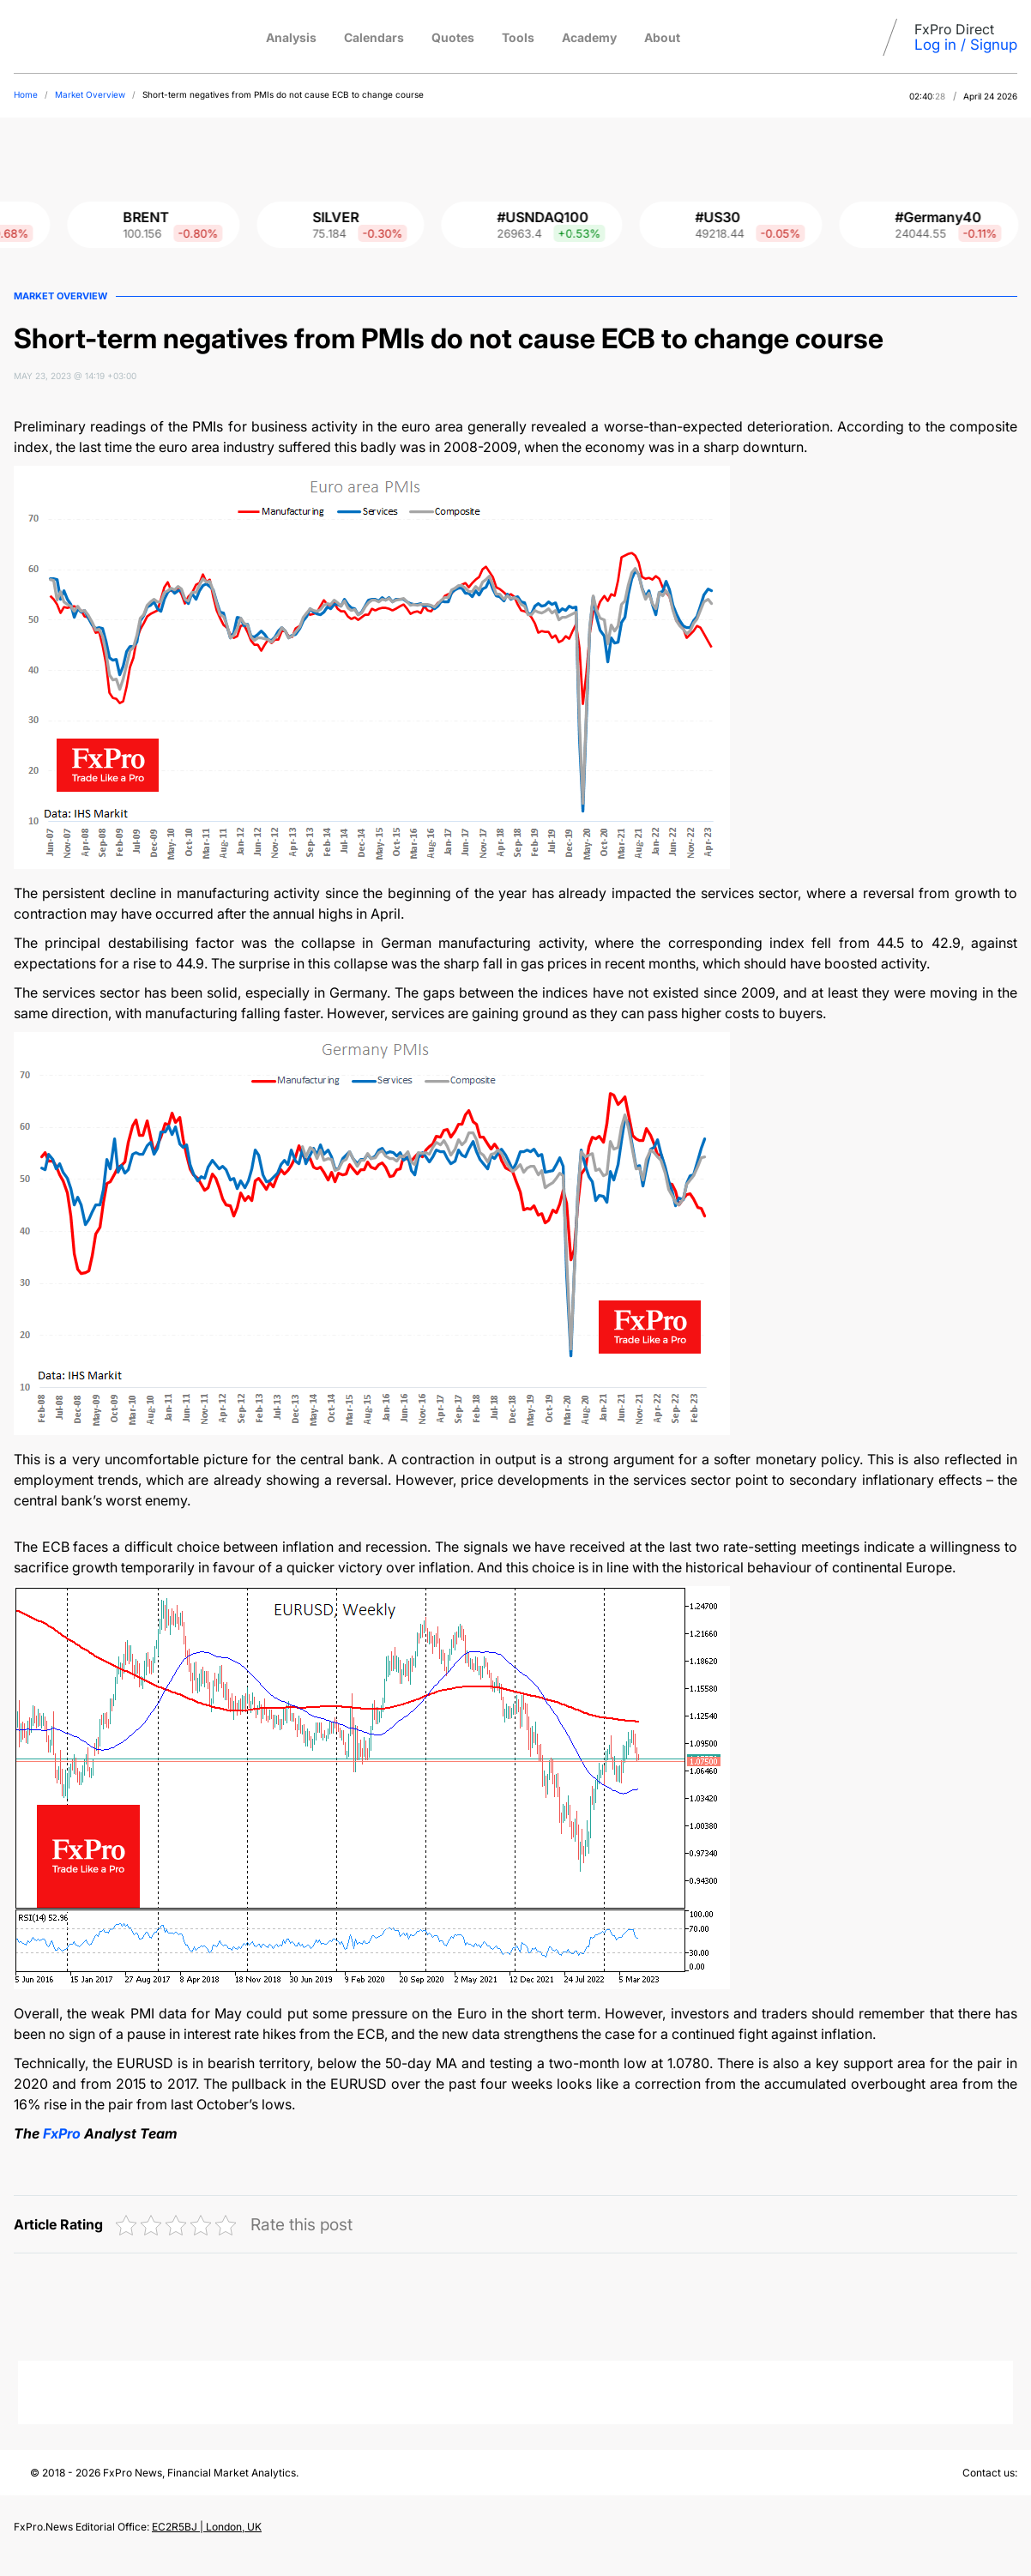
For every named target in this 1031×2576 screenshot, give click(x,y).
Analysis (291, 37)
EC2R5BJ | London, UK (207, 2526)
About (662, 37)
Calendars (374, 37)
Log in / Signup (965, 44)
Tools (518, 37)
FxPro (63, 2133)
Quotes (452, 37)
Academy (589, 37)
